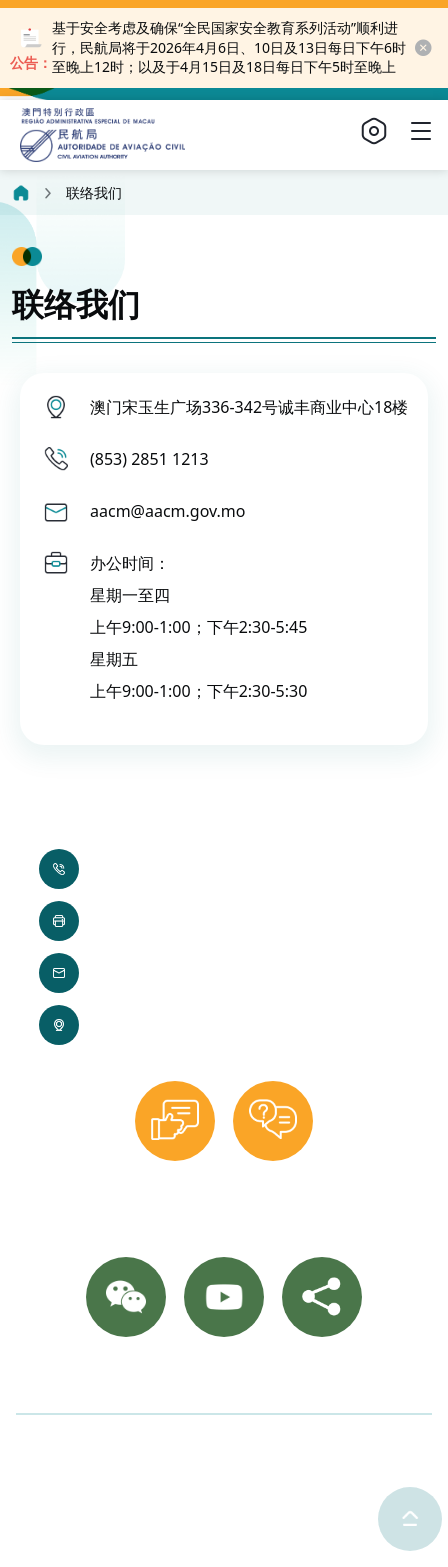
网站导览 (334, 1379)
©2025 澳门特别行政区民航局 (123, 1447)
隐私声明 (287, 1447)
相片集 (176, 1379)
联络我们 (100, 1379)
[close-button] (422, 48)
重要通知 (252, 1379)
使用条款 (376, 1447)
